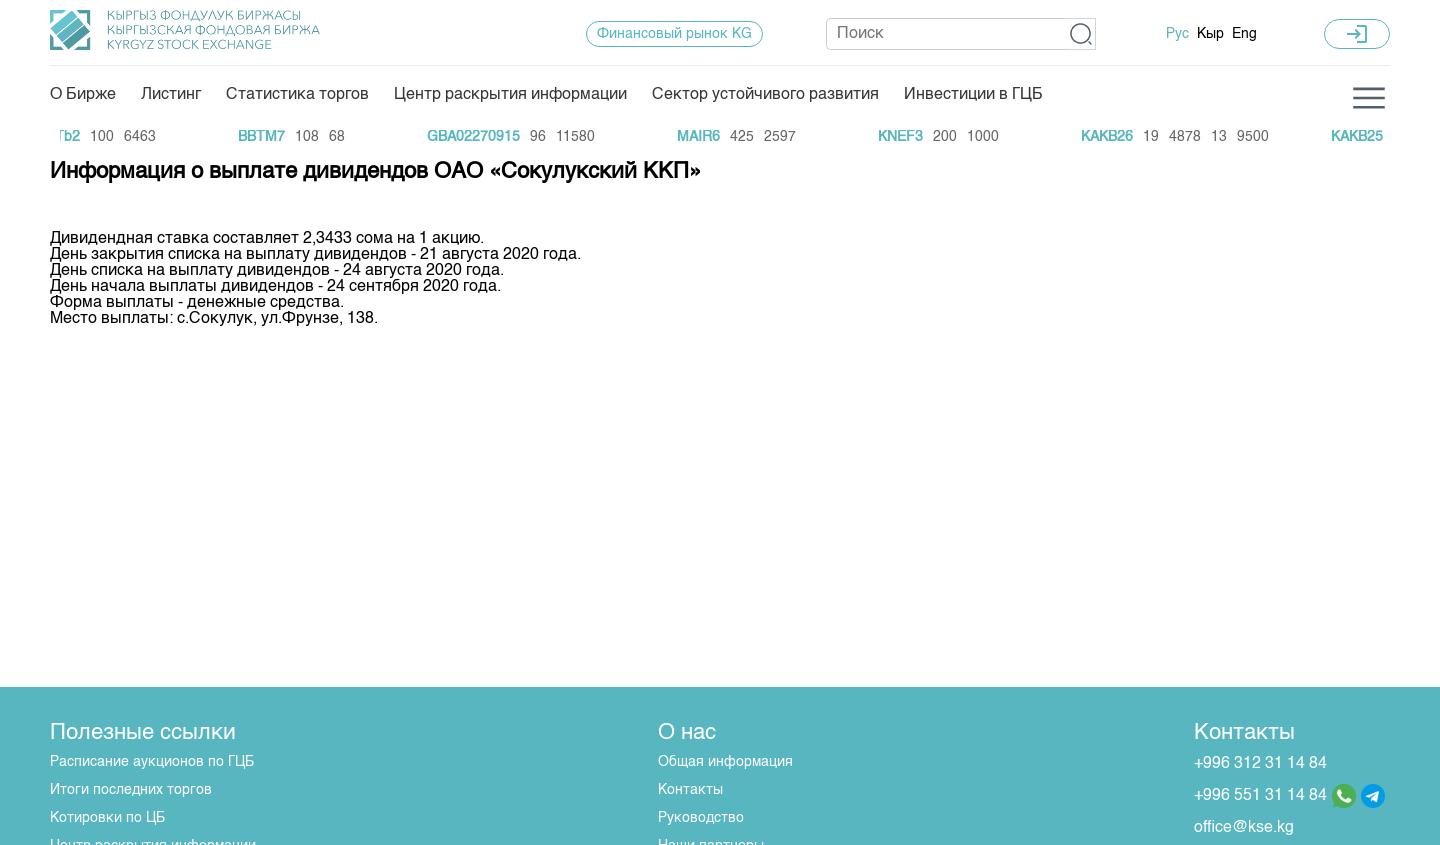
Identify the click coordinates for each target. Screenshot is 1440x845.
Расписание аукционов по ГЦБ (152, 762)
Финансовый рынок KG (674, 34)
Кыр (1210, 34)
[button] (1081, 34)
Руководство (701, 818)
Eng (1244, 34)
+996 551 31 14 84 (1260, 796)
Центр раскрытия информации (510, 95)
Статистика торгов (297, 95)
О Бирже (83, 95)
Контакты (690, 790)
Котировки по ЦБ (107, 818)
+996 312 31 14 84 (1260, 764)
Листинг (171, 95)
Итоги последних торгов (131, 790)
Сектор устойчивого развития (765, 95)
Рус (1177, 34)
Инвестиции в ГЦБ (973, 95)
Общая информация (725, 762)
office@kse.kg (1244, 828)
